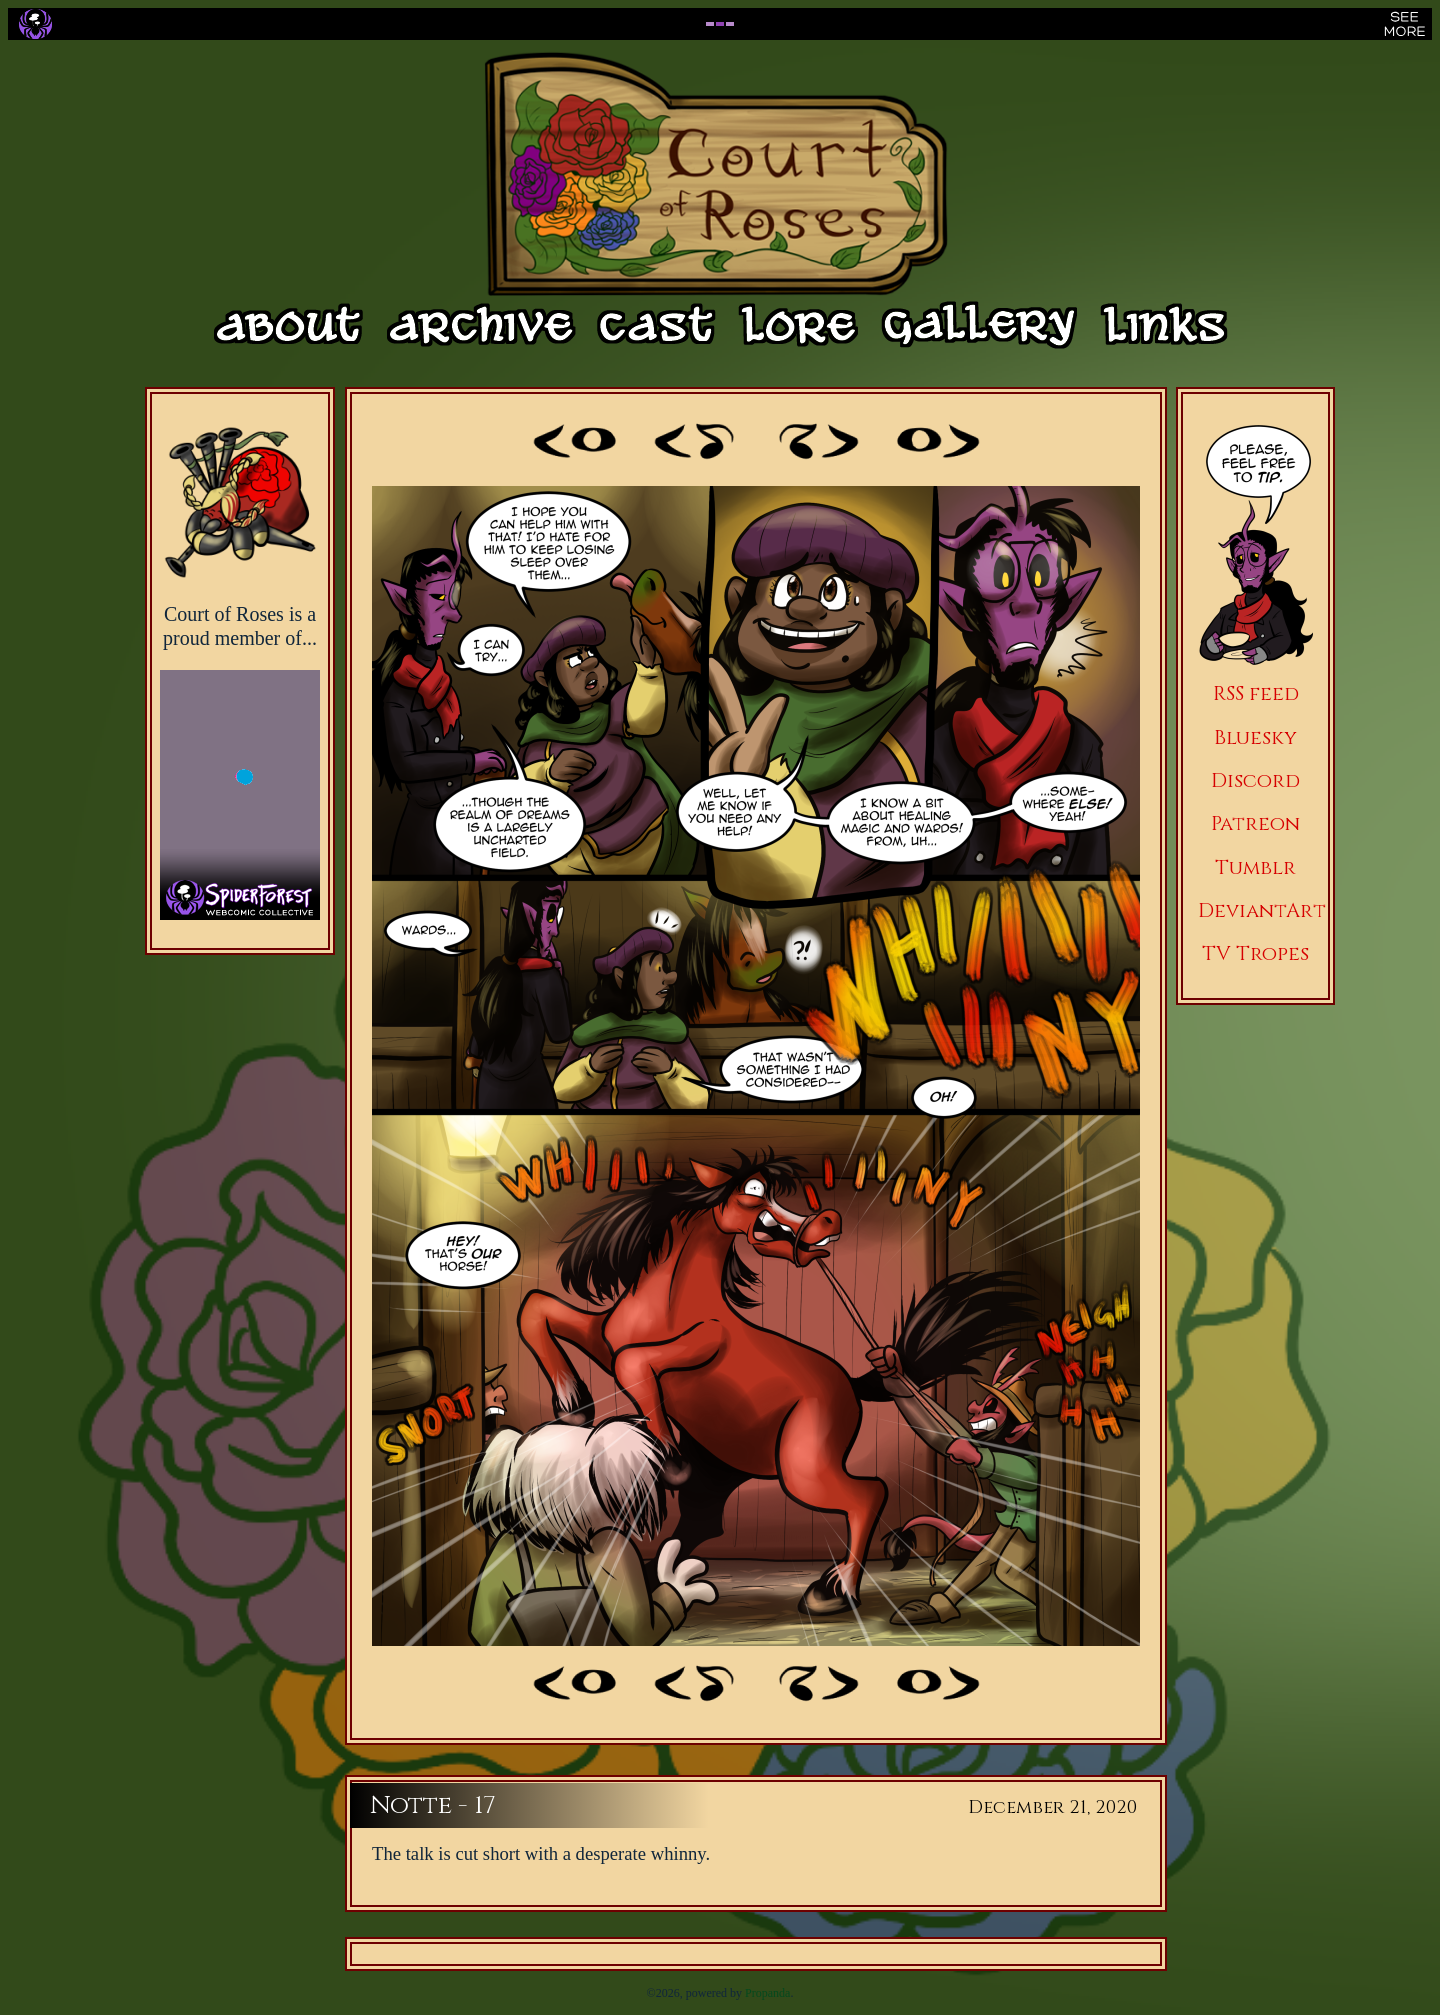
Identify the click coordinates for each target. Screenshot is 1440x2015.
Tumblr (1255, 867)
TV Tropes (1255, 953)
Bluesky (1255, 737)
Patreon (1255, 823)
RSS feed (1256, 693)
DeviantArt (1262, 910)
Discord (1255, 780)
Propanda (767, 1993)
